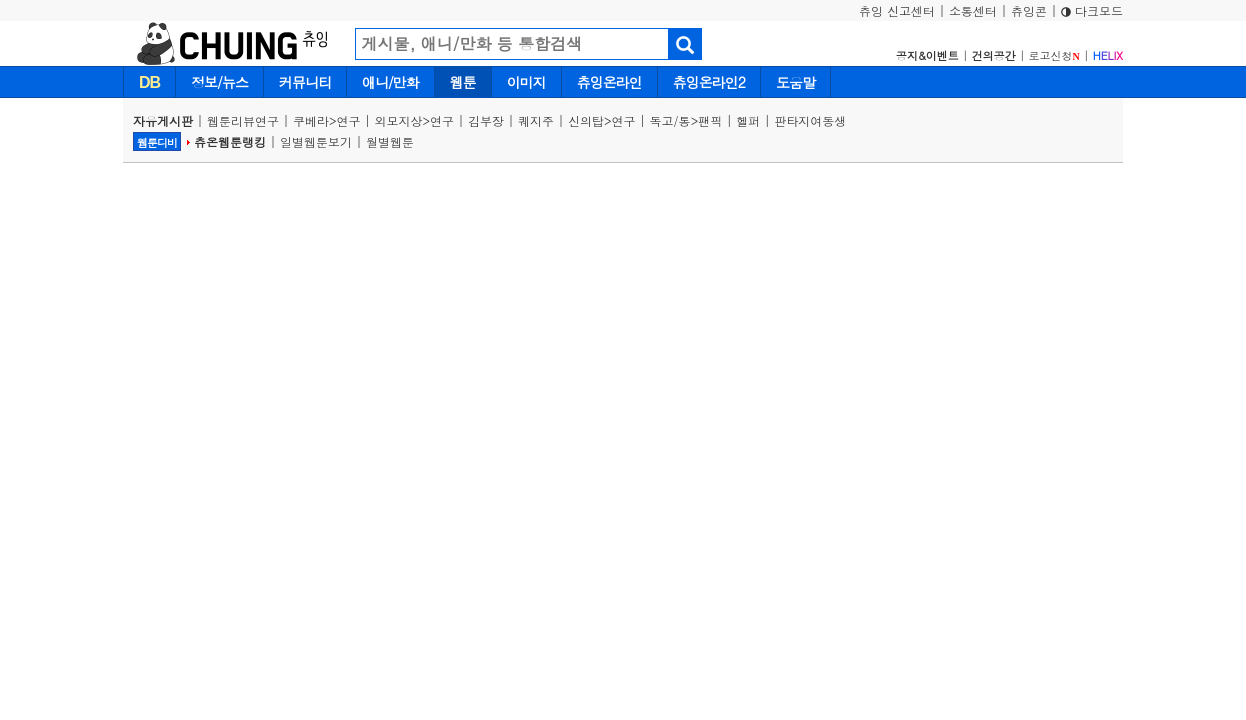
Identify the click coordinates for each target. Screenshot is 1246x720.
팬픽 (710, 120)
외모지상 (399, 120)
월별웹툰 (390, 141)
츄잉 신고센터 (897, 10)
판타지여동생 (810, 120)
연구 (349, 120)
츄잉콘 (1029, 10)
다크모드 (1092, 10)
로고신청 (1054, 55)
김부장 (486, 120)
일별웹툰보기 (316, 141)
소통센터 (973, 10)
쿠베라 (311, 120)
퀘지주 (536, 120)
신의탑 (586, 120)
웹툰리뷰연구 (243, 120)
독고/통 (670, 120)
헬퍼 (748, 120)
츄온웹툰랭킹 (230, 141)
